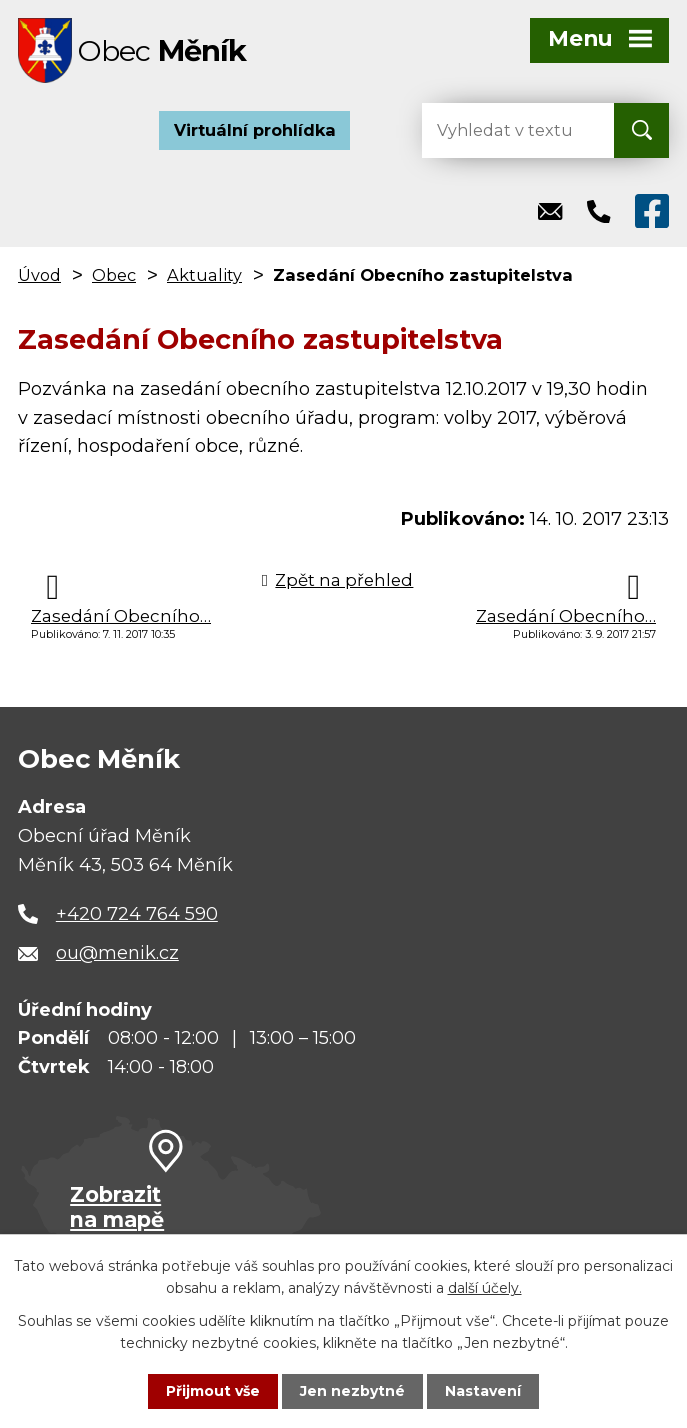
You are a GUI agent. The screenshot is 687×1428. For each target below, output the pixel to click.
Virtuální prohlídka (255, 130)
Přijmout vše (213, 1391)
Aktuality (204, 275)
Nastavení (483, 1391)
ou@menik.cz (117, 953)
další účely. (485, 1288)
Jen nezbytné (352, 1391)
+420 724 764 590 (137, 914)
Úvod (39, 275)
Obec (114, 275)
